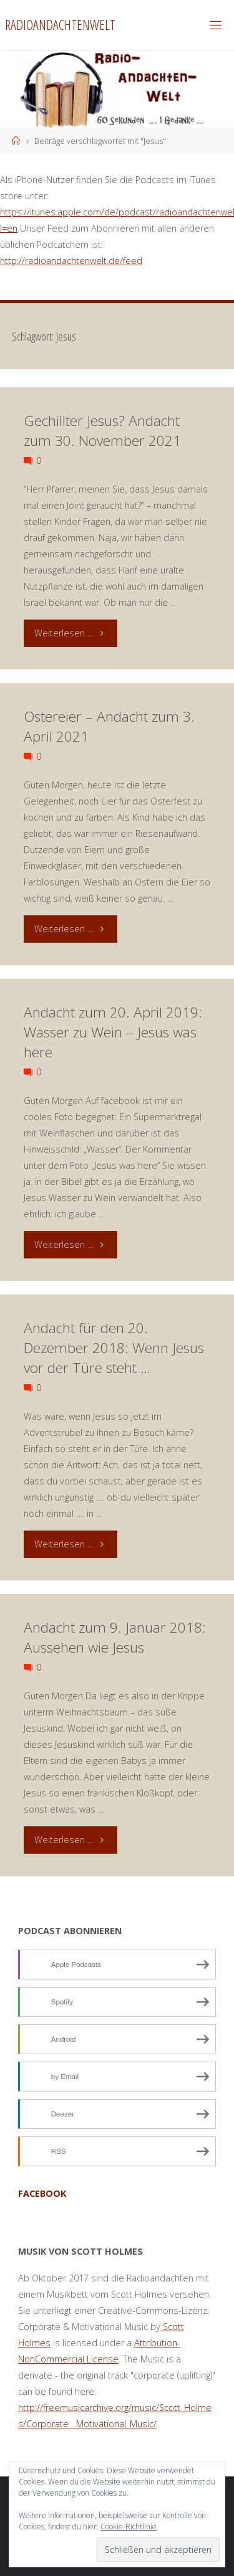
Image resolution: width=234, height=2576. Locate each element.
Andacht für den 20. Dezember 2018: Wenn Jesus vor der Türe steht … (114, 1347)
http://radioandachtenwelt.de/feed (71, 261)
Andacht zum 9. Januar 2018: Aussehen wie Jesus (115, 1637)
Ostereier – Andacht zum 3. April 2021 (109, 726)
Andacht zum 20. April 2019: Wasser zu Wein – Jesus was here (113, 1032)
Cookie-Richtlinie (128, 2526)
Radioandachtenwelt (60, 25)
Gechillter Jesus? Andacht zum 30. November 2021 (102, 430)
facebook (42, 2193)
